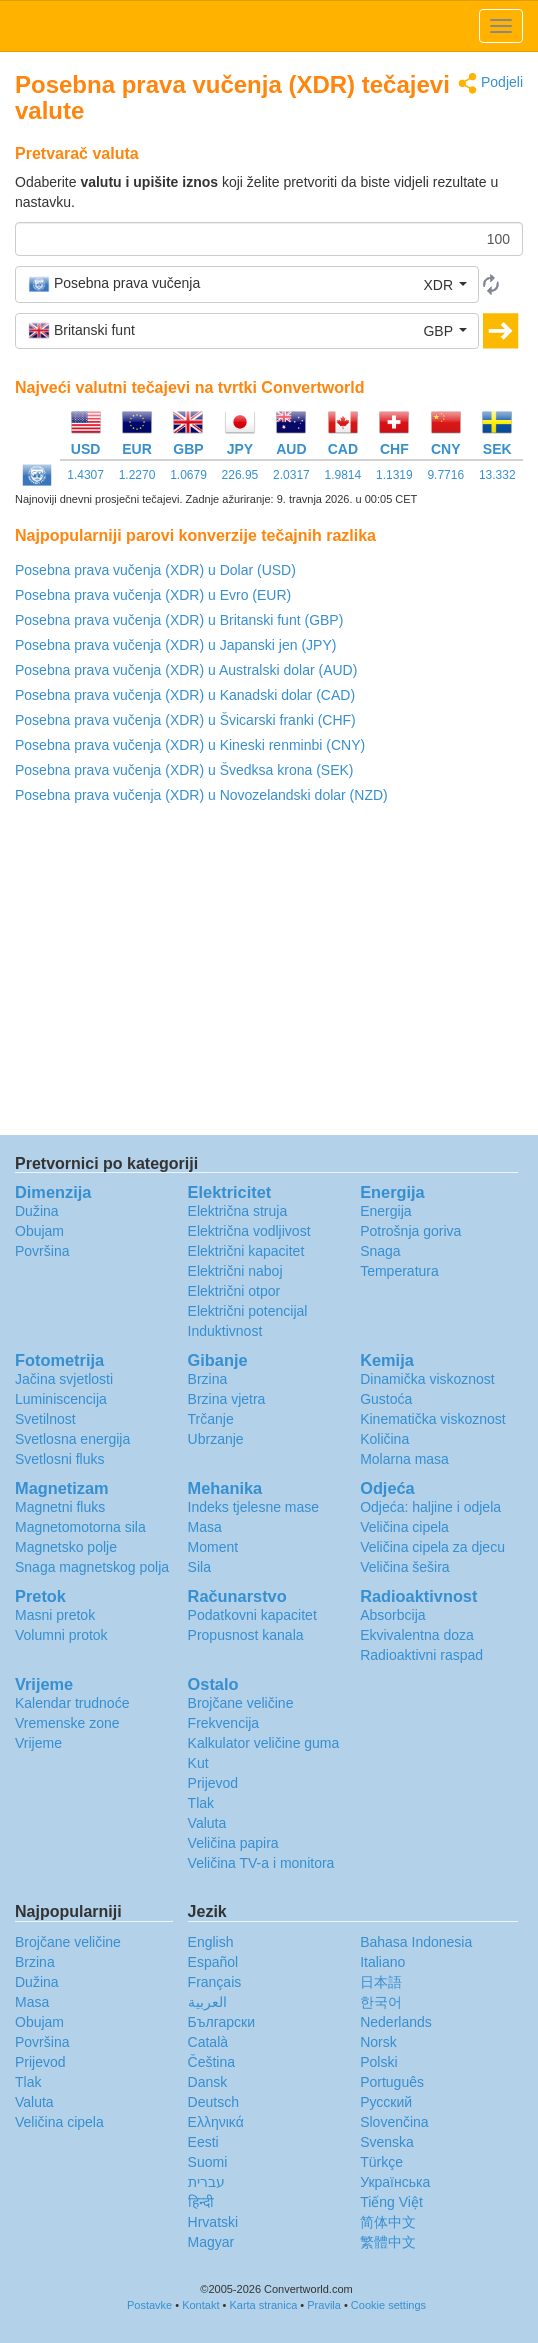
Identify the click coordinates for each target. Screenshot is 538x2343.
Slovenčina (394, 2122)
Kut (198, 1763)
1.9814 (343, 475)
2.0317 (291, 475)
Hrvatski (213, 2222)
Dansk (208, 2082)
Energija (385, 1211)
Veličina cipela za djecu (432, 1547)
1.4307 (85, 475)
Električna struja (238, 1211)
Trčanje (211, 1419)
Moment (213, 1547)
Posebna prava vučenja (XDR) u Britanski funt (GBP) (179, 620)
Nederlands (396, 2022)
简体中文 (388, 2222)
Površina (42, 1251)
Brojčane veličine (241, 1703)
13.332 (497, 475)
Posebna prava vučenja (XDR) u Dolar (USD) (155, 570)
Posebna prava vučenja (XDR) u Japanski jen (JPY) (175, 645)
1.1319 (394, 475)
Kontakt (200, 2305)
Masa (205, 1527)
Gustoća (386, 1399)
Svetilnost (45, 1419)
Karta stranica (263, 2305)
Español (213, 1962)
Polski (378, 2062)
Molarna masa (404, 1459)
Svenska (387, 2142)
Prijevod (213, 1783)
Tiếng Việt (391, 2202)
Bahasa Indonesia (416, 1942)
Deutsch (213, 2102)
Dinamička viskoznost (427, 1379)
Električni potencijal (248, 1311)
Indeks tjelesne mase (254, 1507)
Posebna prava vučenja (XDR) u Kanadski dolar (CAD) (185, 695)
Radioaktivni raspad (421, 1655)
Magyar (211, 2242)
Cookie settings (388, 2305)
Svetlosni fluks (59, 1459)
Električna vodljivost (249, 1231)
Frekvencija (224, 1723)
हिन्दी (201, 2202)
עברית (206, 2182)
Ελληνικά (216, 2122)
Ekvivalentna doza (417, 1635)
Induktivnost (225, 1331)
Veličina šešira (405, 1567)
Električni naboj (235, 1271)
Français (215, 1982)
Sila (199, 1567)
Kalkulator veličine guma (264, 1743)
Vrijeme (38, 1743)
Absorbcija (392, 1615)
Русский (386, 2102)
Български (221, 2022)
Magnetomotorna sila (80, 1527)
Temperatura (399, 1271)
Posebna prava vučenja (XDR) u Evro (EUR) (153, 595)
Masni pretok (55, 1615)
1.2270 (137, 475)
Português (392, 2082)
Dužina (37, 1211)
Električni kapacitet (246, 1251)
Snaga (380, 1251)
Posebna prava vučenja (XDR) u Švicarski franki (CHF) (185, 720)
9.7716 (445, 475)
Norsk (378, 2042)
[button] (247, 284)
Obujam (39, 1231)
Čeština (211, 2062)
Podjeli (490, 83)
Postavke (149, 2305)
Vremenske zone (67, 1723)
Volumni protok (61, 1635)
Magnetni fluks (60, 1507)
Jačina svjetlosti (64, 1379)
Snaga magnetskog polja (92, 1567)
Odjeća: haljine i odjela (430, 1507)
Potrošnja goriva (410, 1231)
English (211, 1942)
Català (208, 2042)
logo (269, 26)
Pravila (324, 2305)
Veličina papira (233, 1843)
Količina (384, 1439)
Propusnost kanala (246, 1635)
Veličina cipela (404, 1527)
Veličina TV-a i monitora (261, 1863)
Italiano (382, 1962)
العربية (207, 2002)
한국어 (381, 2002)
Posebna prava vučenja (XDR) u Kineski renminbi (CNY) (190, 745)
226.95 (240, 475)
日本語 (381, 1982)
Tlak (201, 1803)
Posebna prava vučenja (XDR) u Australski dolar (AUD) (186, 670)
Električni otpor (234, 1291)
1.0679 (188, 475)
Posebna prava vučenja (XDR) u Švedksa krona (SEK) (184, 770)
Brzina (208, 1379)
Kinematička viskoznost (433, 1419)
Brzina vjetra (227, 1399)
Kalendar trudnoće (72, 1703)
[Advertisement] (269, 975)
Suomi (208, 2162)
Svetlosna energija (72, 1439)
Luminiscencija (61, 1399)
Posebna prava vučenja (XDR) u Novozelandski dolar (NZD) (201, 795)
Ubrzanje (216, 1439)
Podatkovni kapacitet (252, 1615)
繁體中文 (388, 2242)
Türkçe (381, 2162)
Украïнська (395, 2182)
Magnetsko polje (66, 1547)
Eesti (203, 2142)
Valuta (207, 1823)
